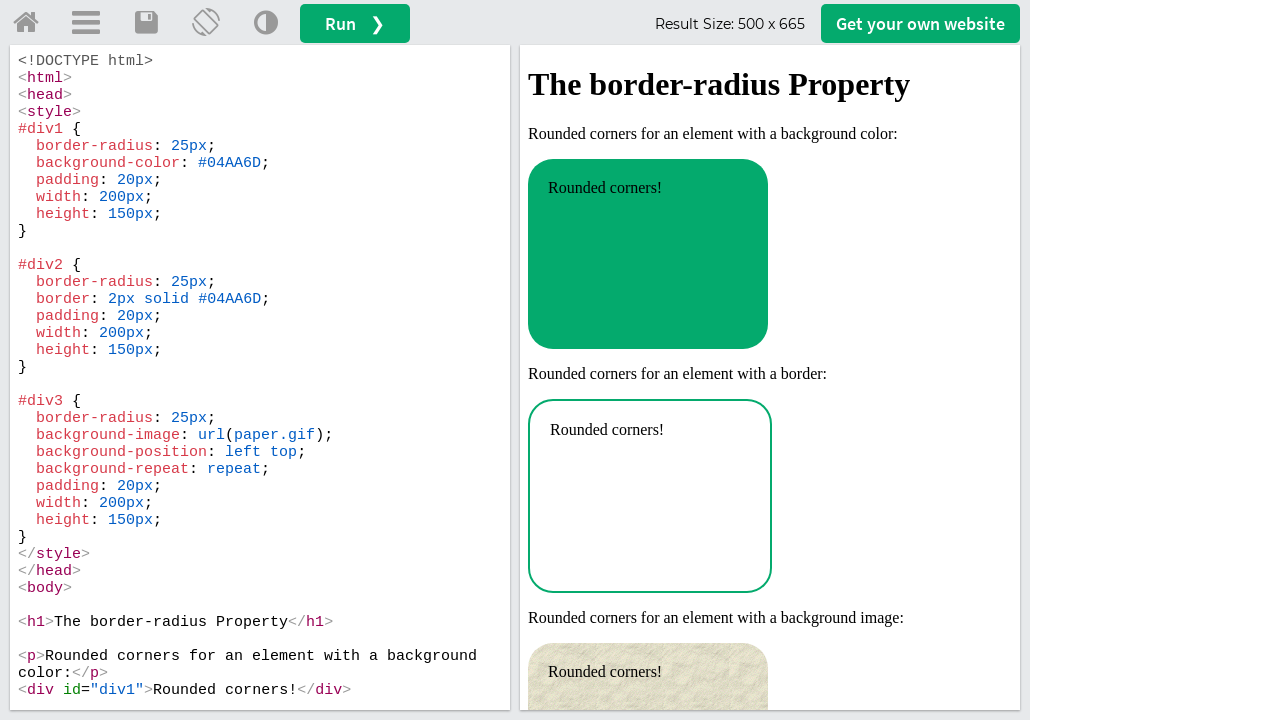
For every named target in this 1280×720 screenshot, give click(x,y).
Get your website (920, 23)
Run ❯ (355, 23)
